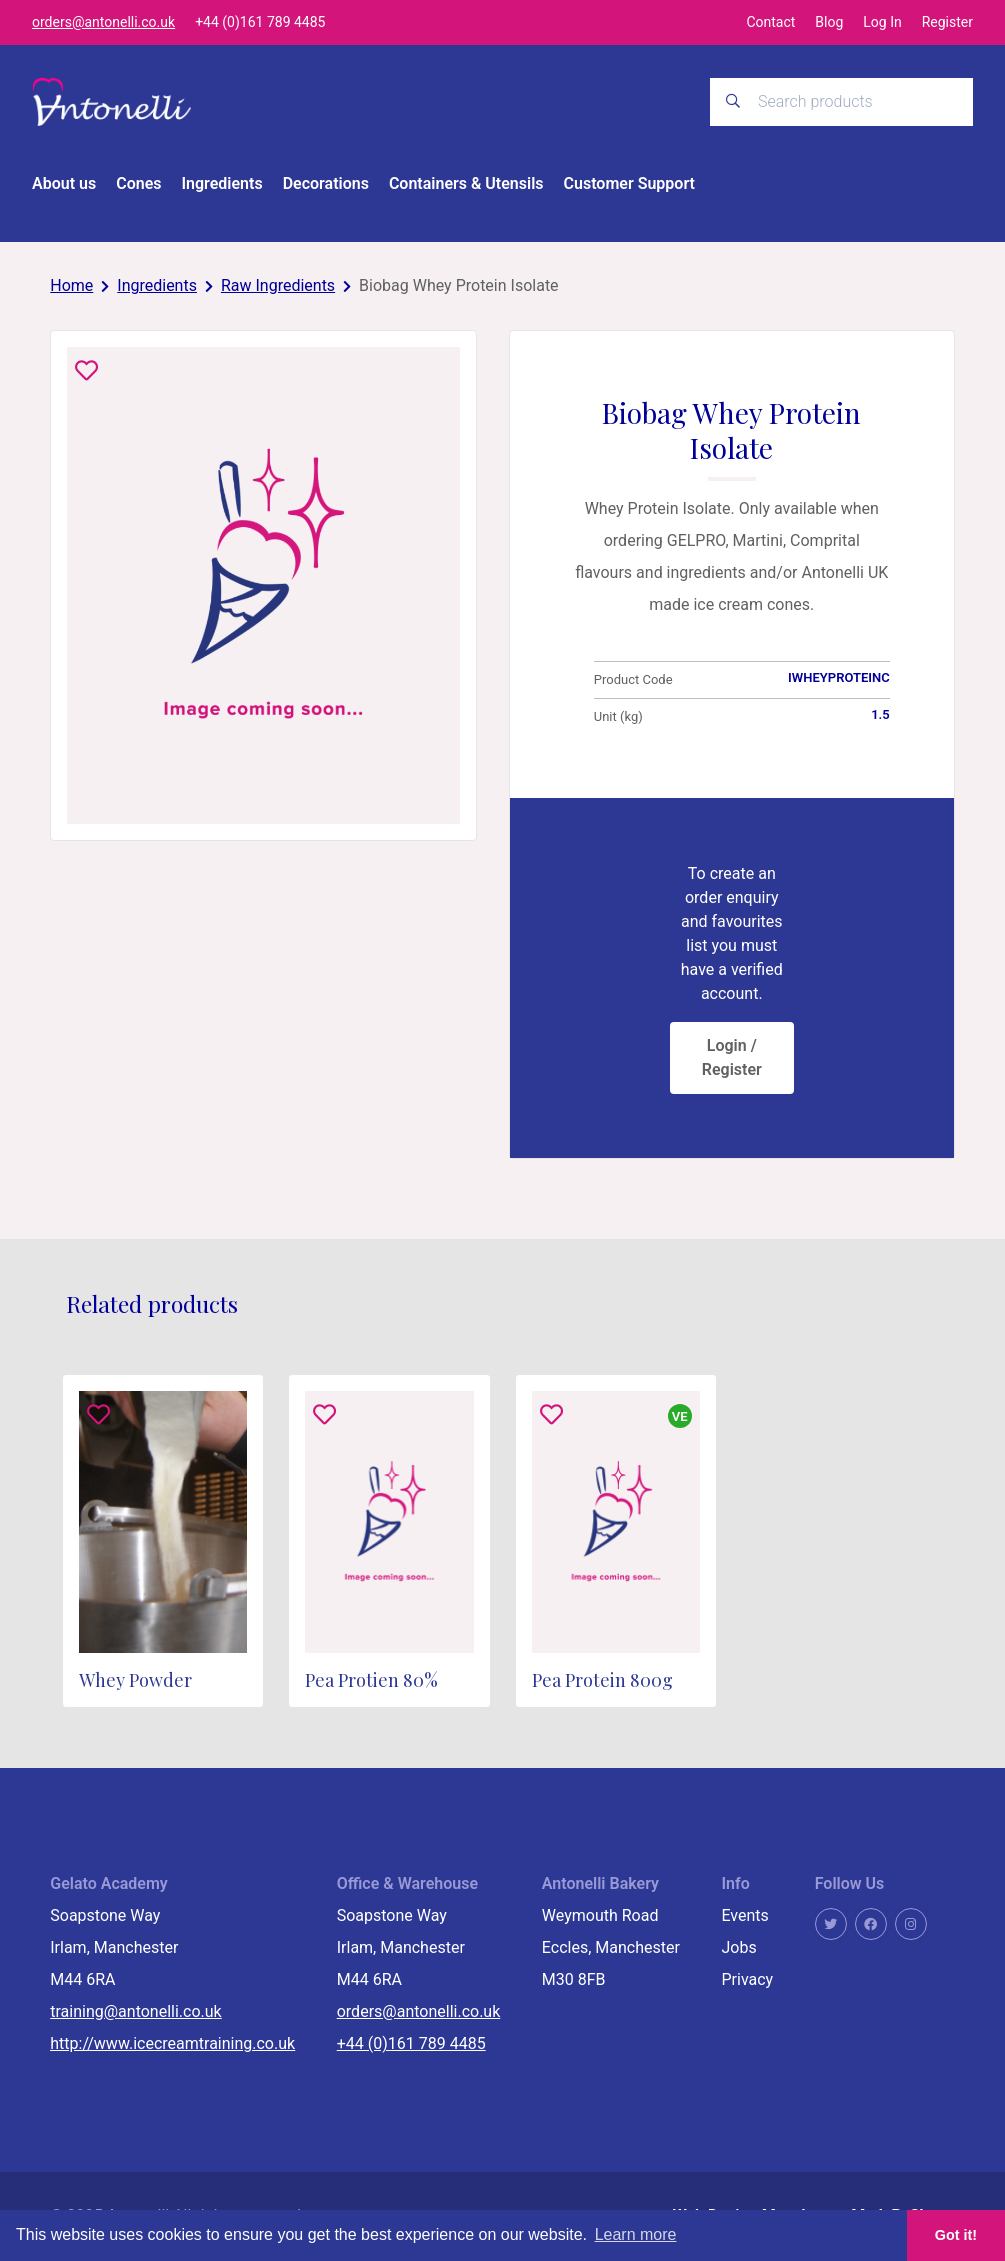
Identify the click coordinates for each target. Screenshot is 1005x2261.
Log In (882, 22)
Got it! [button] (956, 2235)
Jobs (738, 1948)
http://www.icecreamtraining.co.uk (172, 2044)
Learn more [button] (636, 2234)
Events (744, 1916)
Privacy (747, 1980)
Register (947, 22)
